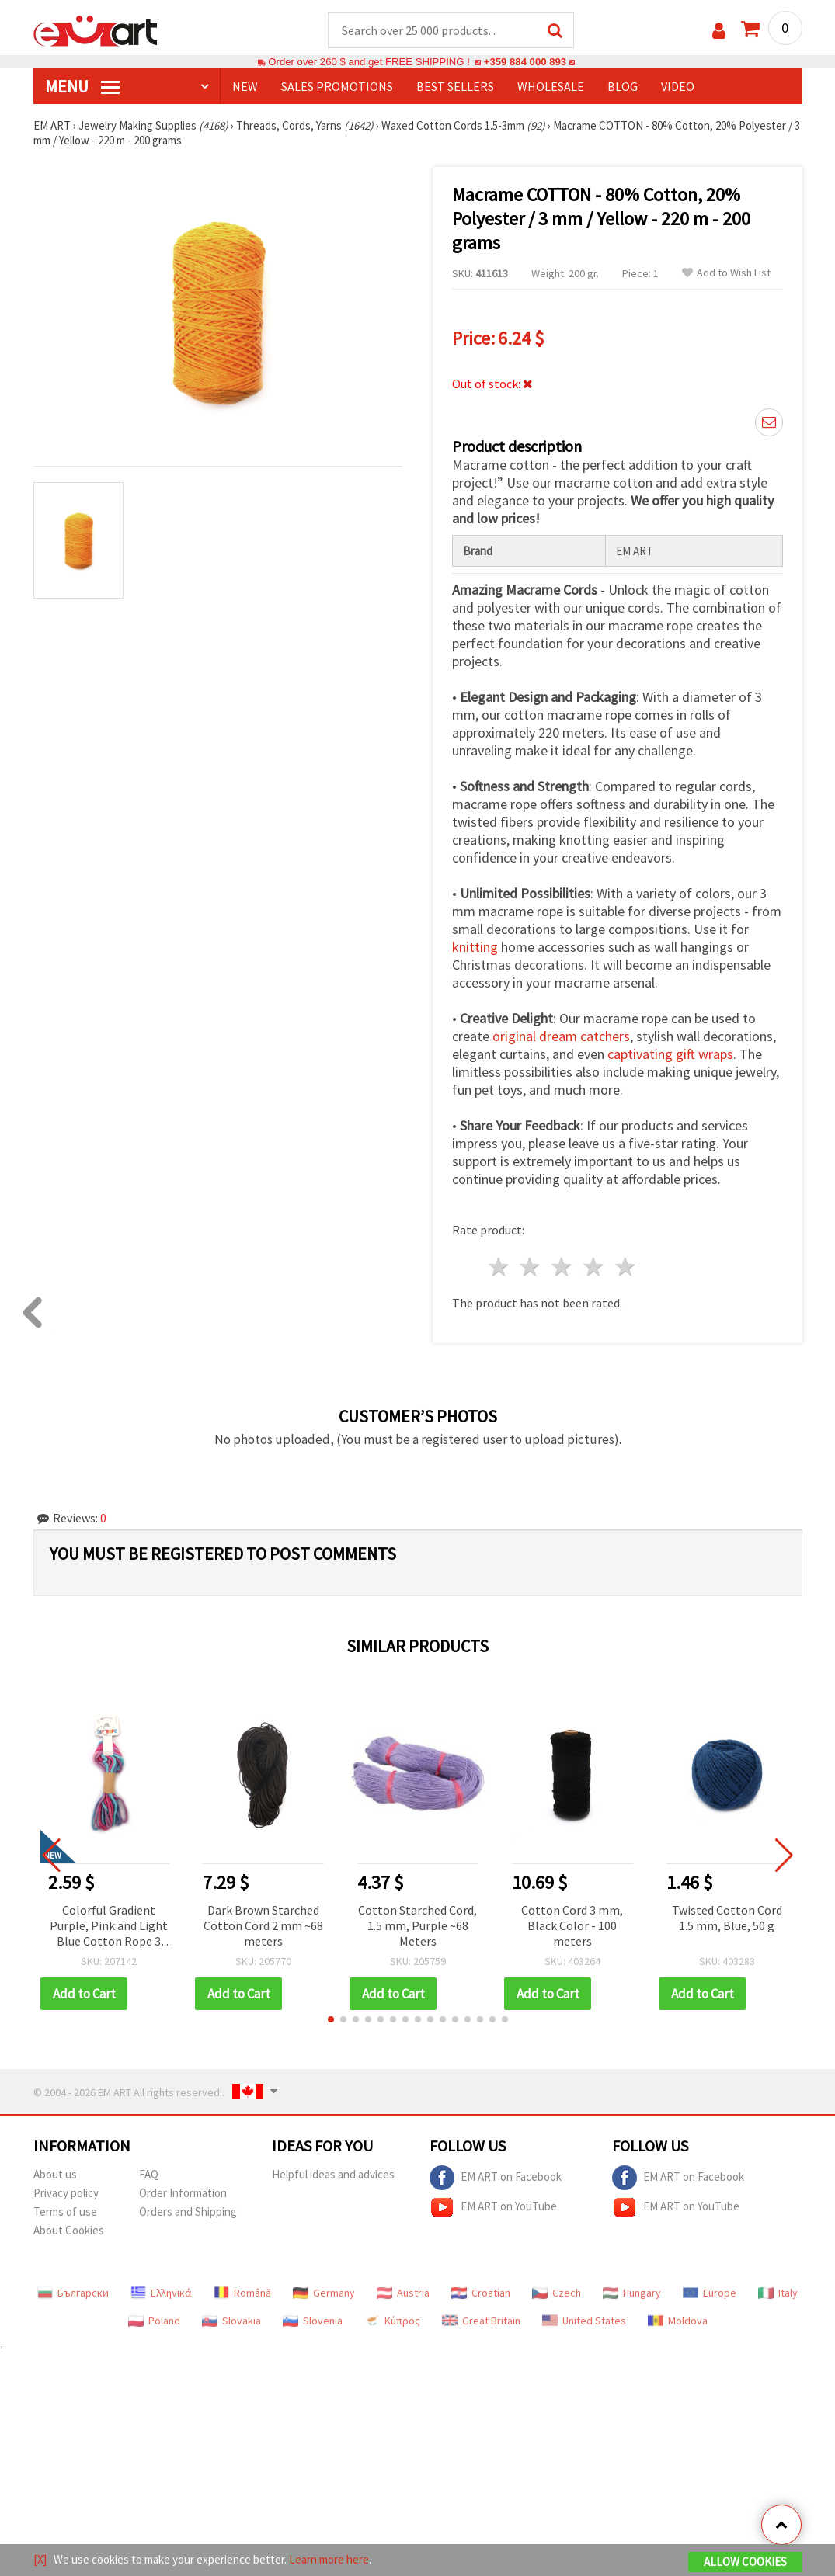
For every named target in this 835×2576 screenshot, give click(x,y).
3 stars (563, 1267)
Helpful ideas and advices (333, 2174)
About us (55, 2174)
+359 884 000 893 (525, 62)
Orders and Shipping (188, 2211)
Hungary (632, 2293)
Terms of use (65, 2211)
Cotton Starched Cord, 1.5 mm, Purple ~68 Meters (417, 1925)
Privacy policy (66, 2192)
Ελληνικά (161, 2292)
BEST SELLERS (455, 86)
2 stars (531, 1267)
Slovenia (313, 2321)
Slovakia (231, 2321)
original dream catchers (561, 1036)
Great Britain (481, 2320)
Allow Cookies (745, 2561)
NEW (245, 86)
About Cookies (68, 2230)
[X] (40, 2559)
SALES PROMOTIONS (337, 86)
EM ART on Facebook (496, 2177)
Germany (324, 2293)
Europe (709, 2292)
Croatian (480, 2293)
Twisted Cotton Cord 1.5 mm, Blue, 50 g (727, 1917)
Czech (556, 2293)
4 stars (595, 1267)
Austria (403, 2293)
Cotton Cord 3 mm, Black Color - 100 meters (572, 1925)
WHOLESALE (550, 86)
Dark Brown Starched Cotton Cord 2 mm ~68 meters (263, 1925)
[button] (331, 2019)
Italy (778, 2293)
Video (677, 86)
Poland (154, 2321)
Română (242, 2292)
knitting (475, 947)
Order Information (183, 2192)
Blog (622, 86)
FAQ (148, 2174)
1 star (499, 1267)
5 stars (626, 1267)
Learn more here (329, 2559)
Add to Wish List (726, 273)
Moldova (678, 2320)
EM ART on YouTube (493, 2207)
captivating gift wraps (670, 1054)
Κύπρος (392, 2320)
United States (584, 2320)
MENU (82, 86)
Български (73, 2292)
